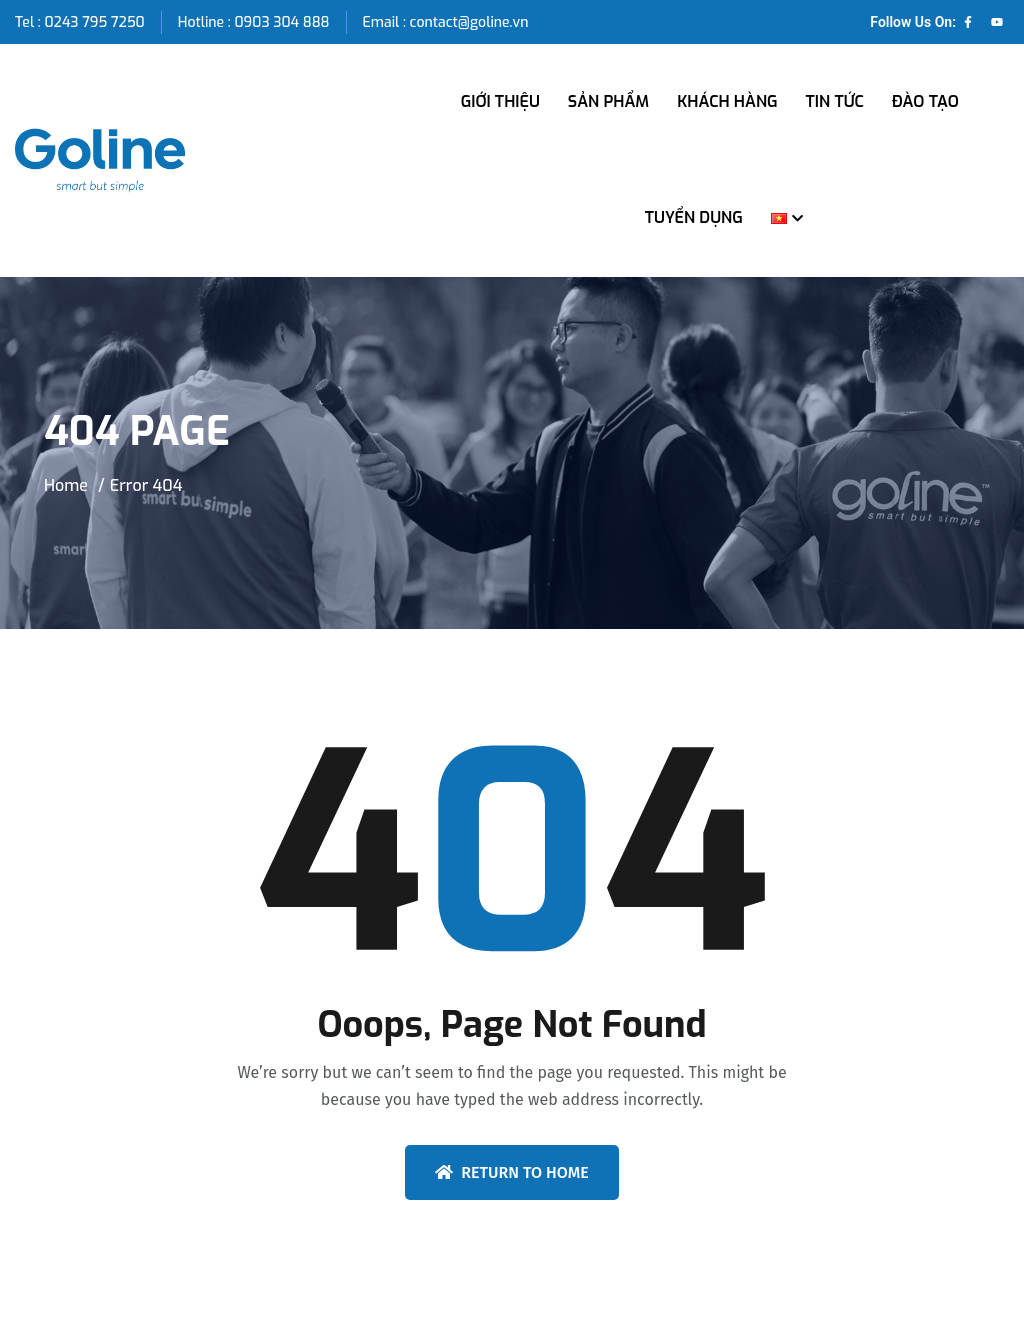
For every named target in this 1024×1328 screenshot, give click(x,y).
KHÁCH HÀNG (727, 101)
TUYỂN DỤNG (694, 217)
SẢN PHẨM (608, 101)
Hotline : (206, 22)
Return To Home (511, 1172)
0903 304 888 (281, 22)
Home (66, 485)
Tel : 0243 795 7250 (80, 22)
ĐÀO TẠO (925, 101)
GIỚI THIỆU (500, 101)
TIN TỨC (835, 101)
